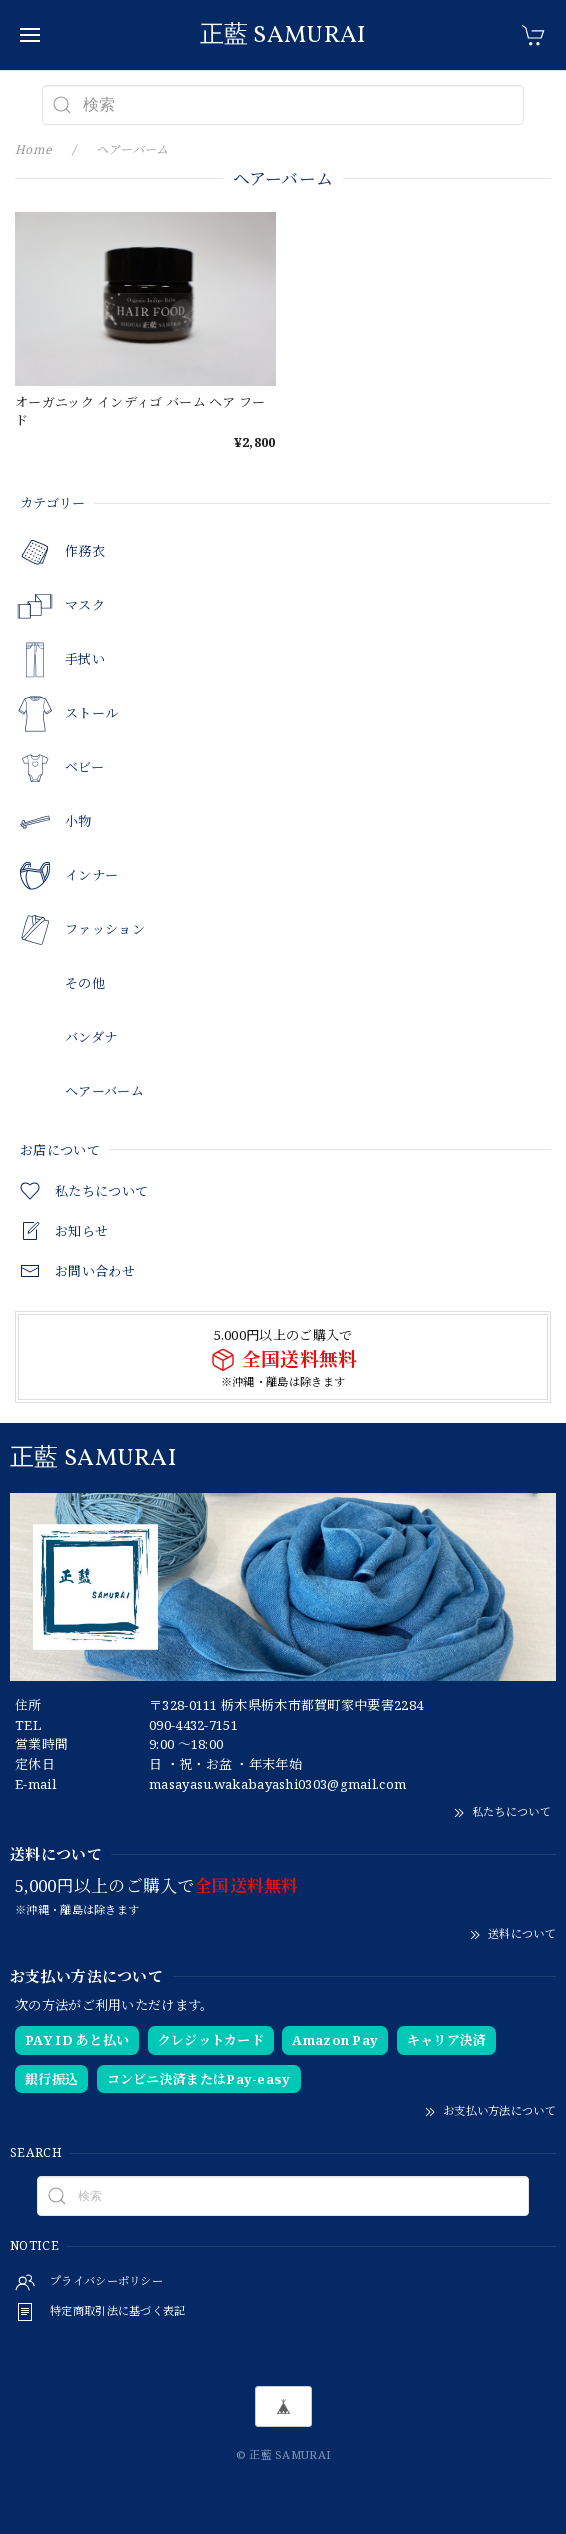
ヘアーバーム (104, 1092)
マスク (85, 606)
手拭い (85, 660)
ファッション (105, 930)
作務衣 (85, 552)
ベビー (84, 768)
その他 (85, 984)
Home (33, 149)
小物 (78, 822)
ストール (91, 714)
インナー (91, 876)
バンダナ (91, 1038)
